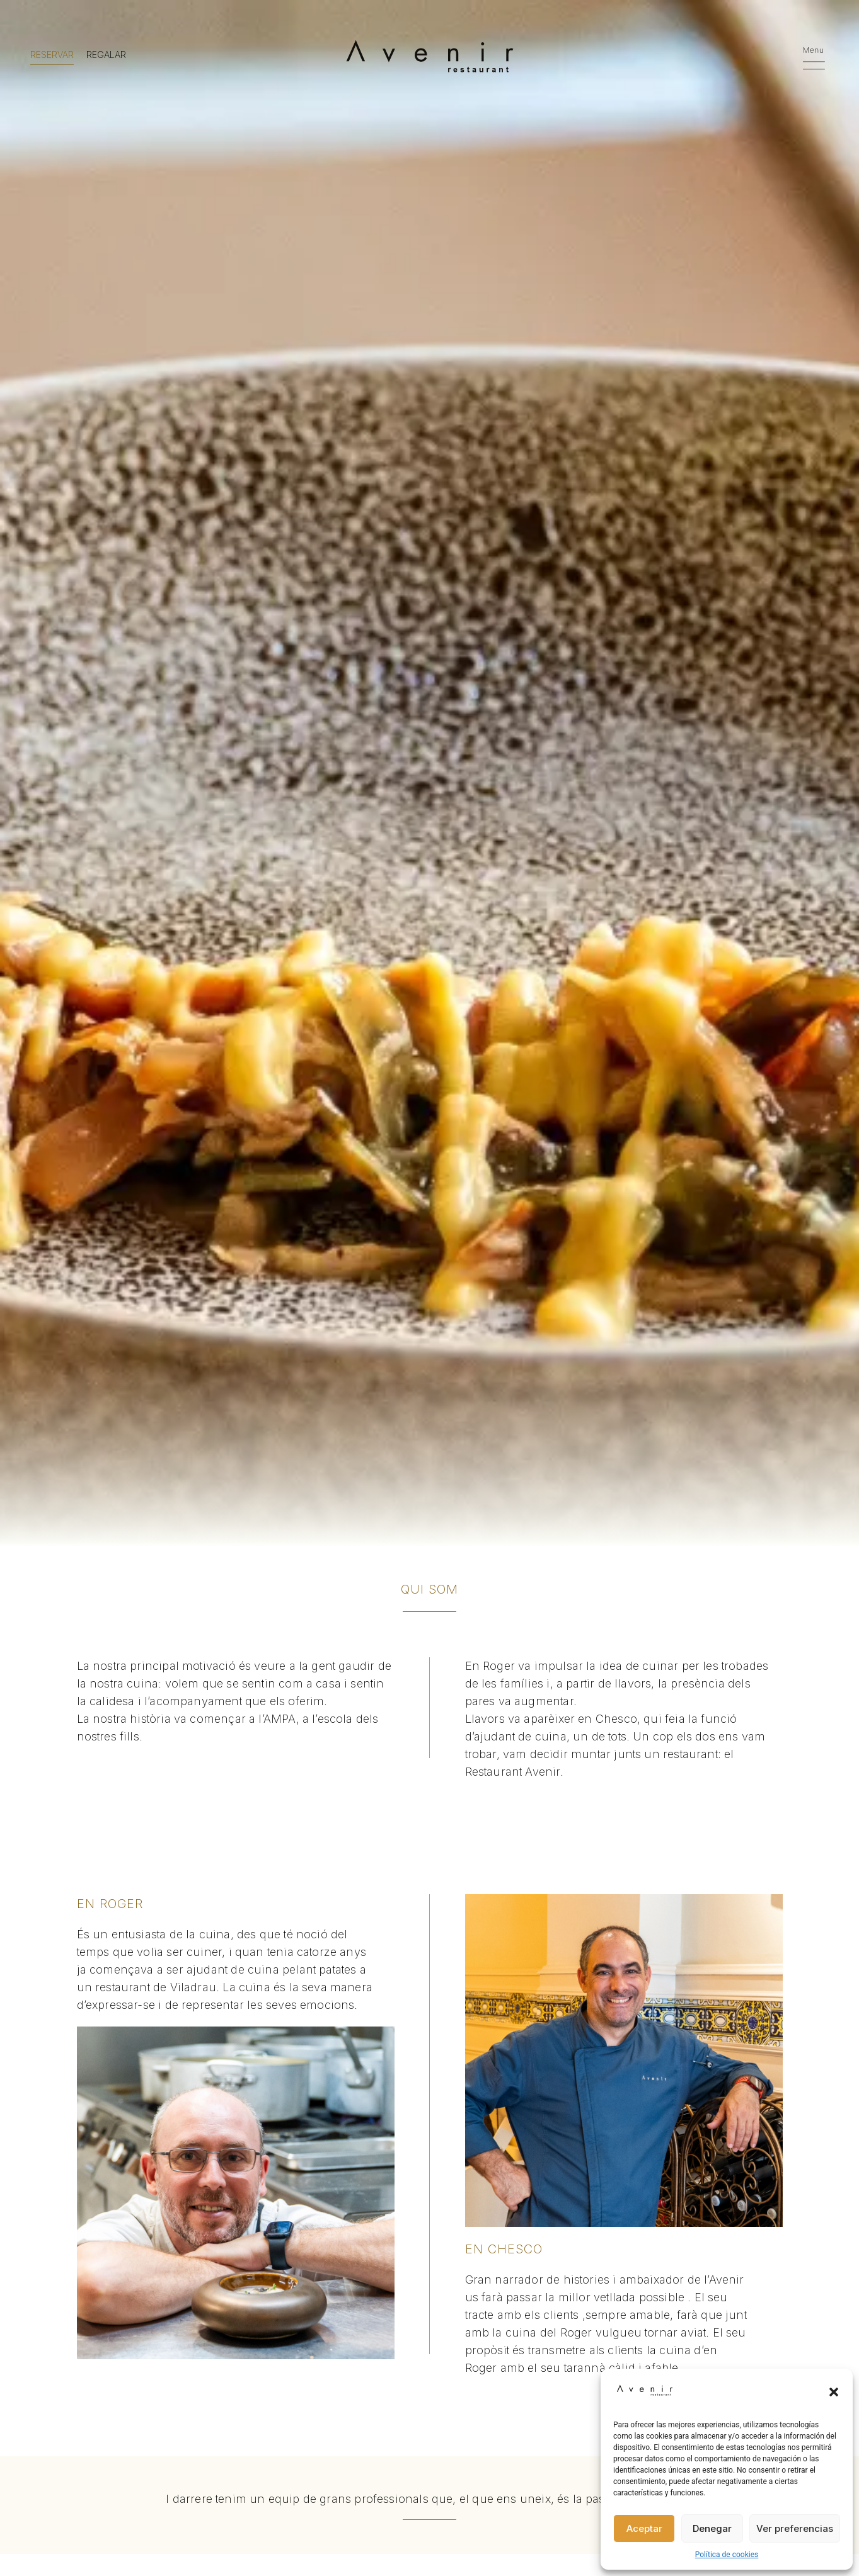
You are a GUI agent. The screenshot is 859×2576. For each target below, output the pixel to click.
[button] (833, 2392)
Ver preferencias (794, 2528)
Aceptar (644, 2528)
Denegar (712, 2528)
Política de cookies (727, 2554)
